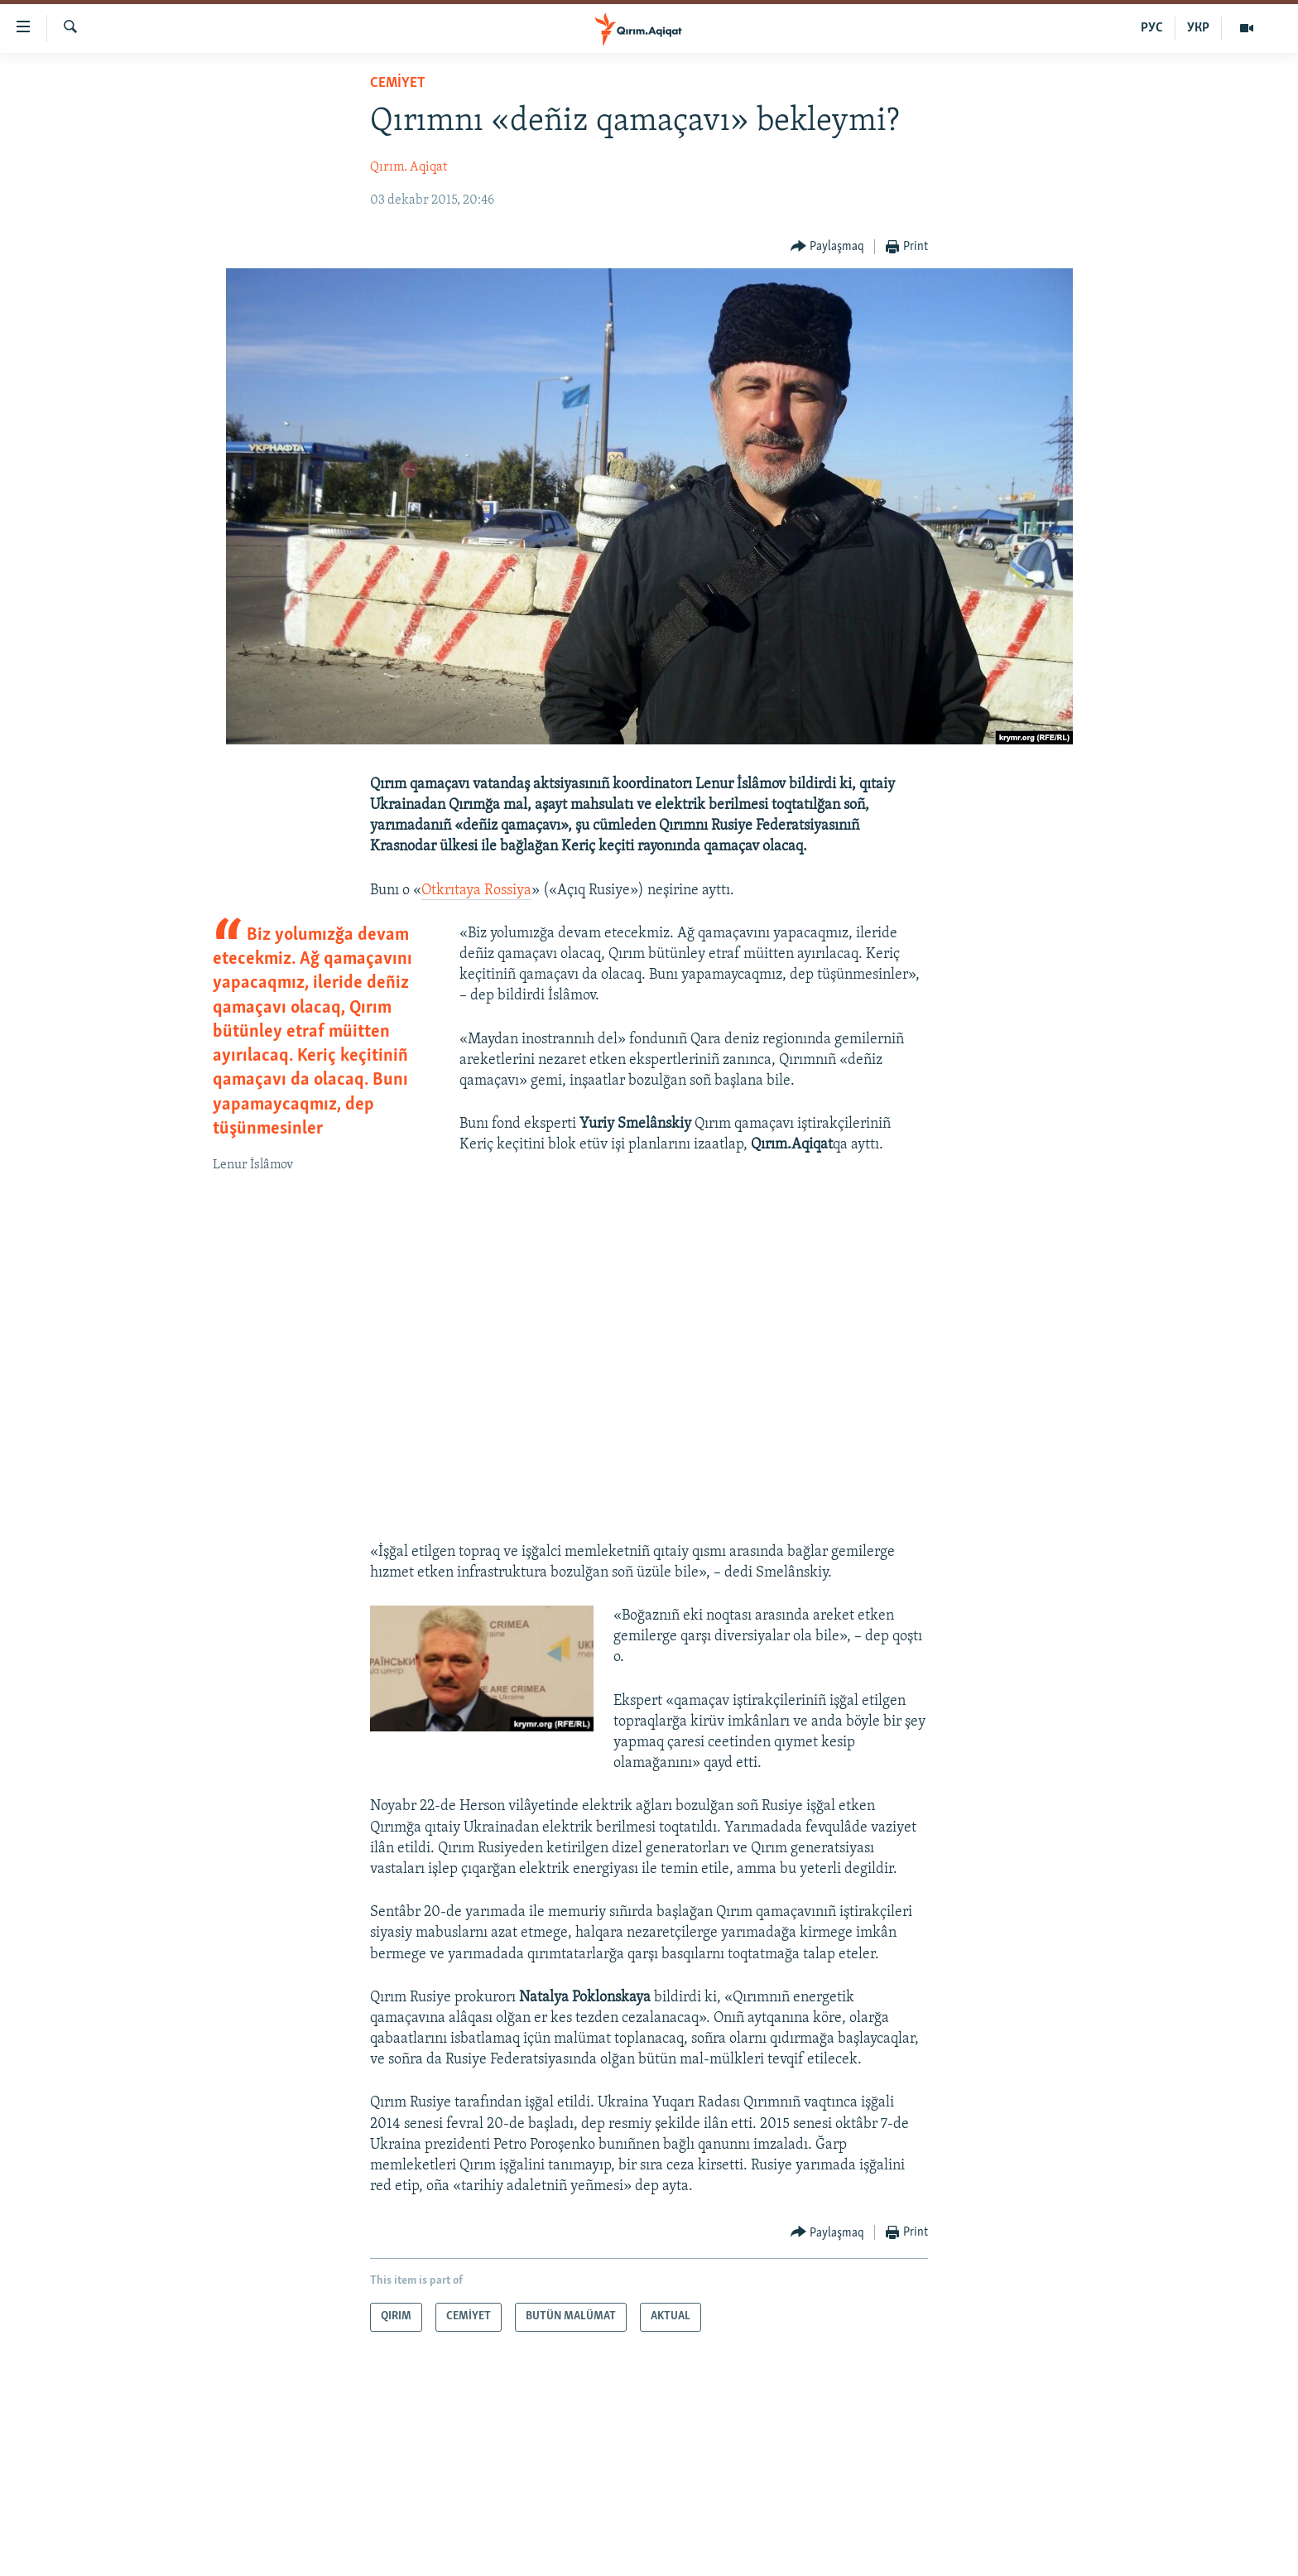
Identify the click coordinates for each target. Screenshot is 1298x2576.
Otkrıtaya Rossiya (476, 890)
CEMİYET (397, 83)
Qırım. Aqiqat (408, 167)
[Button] (828, 247)
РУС (1152, 28)
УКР (1198, 28)
